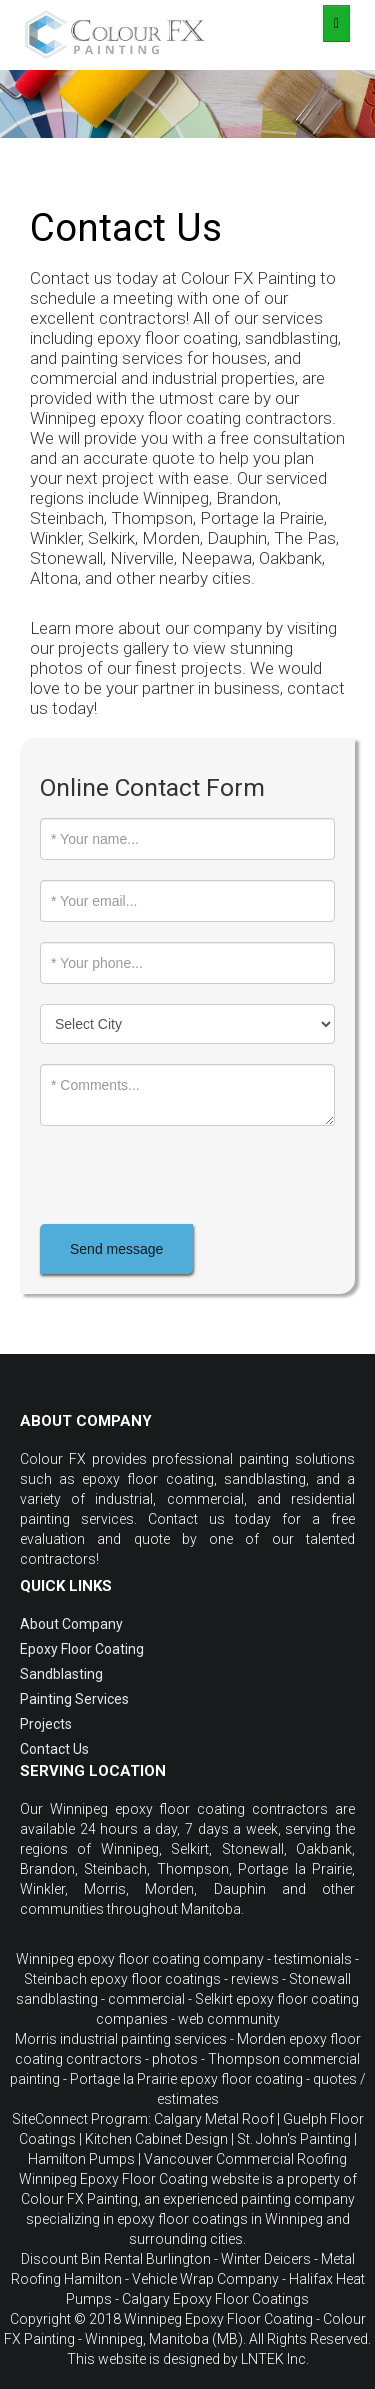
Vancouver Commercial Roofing (245, 2159)
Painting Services (74, 1699)
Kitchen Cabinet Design (156, 2139)
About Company (71, 1624)
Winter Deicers (266, 2259)
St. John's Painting (294, 2139)
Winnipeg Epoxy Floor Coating (218, 2319)
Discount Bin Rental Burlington (116, 2259)
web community (229, 2019)
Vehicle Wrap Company (205, 2279)
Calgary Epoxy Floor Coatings (215, 2299)
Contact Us (54, 1749)
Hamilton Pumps (81, 2159)
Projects (46, 1724)
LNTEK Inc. (275, 2359)
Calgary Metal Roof (214, 2119)
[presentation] (192, 1175)
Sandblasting (61, 1674)
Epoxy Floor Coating (82, 1649)
